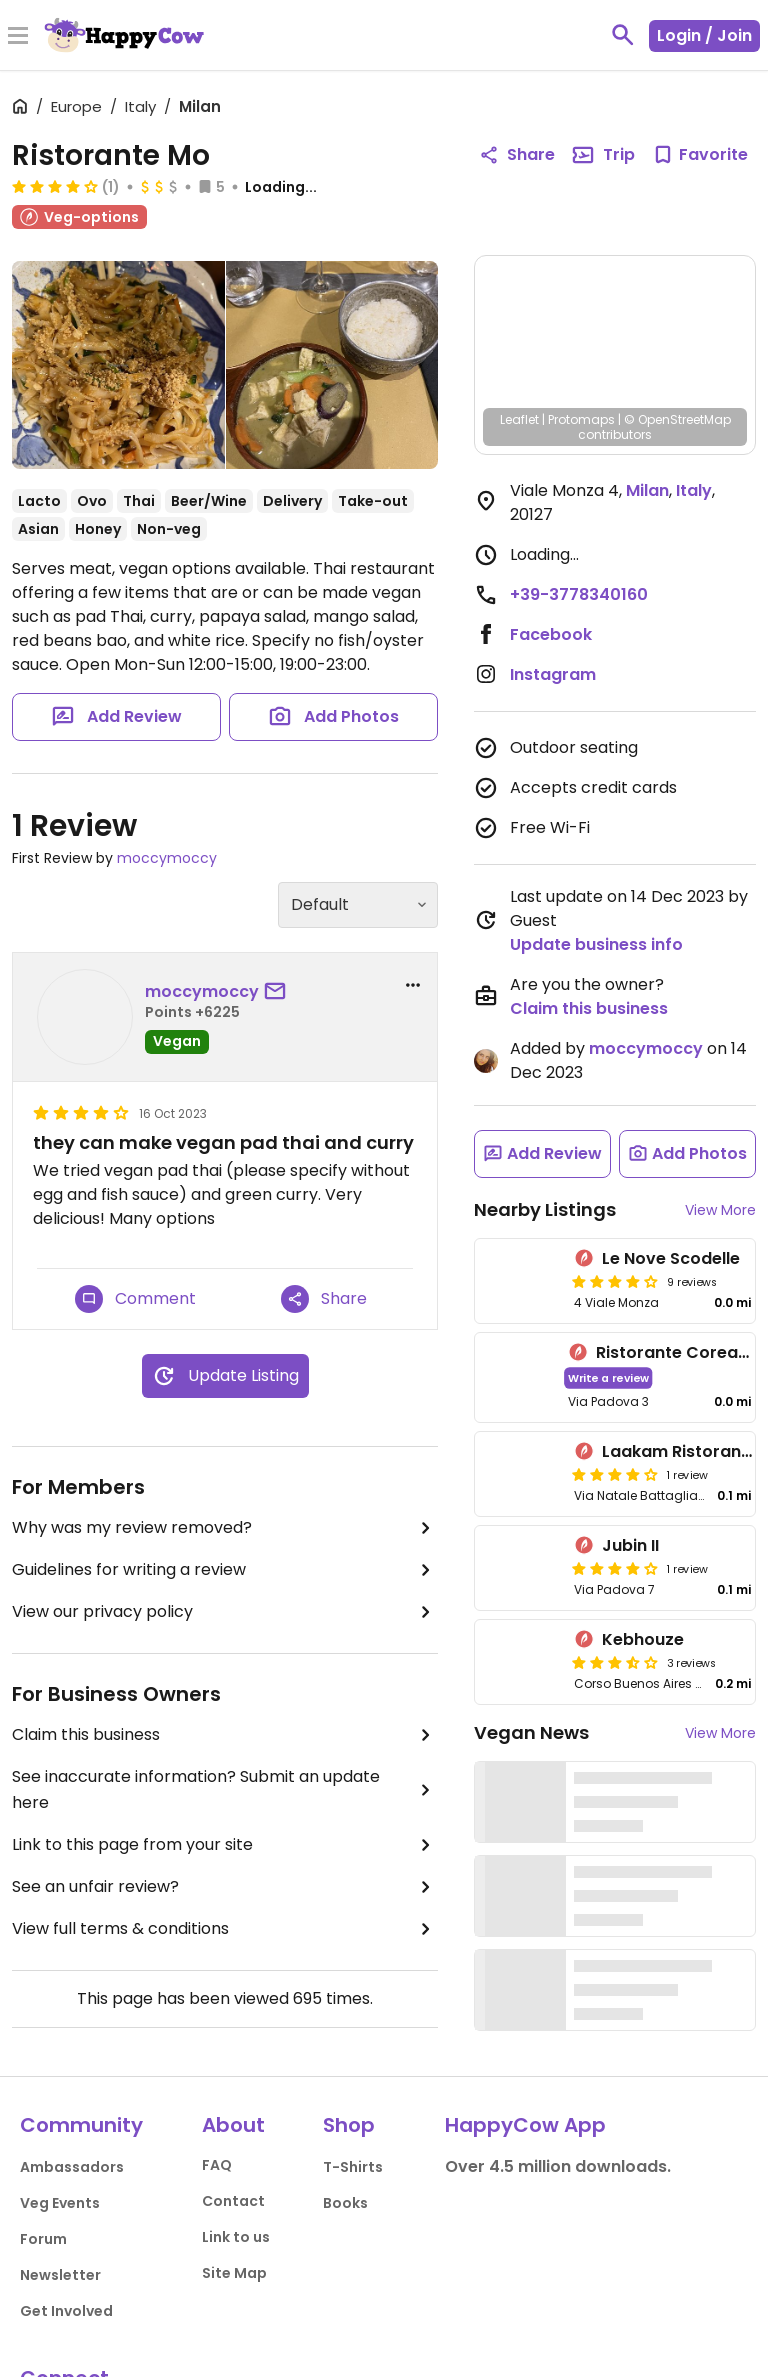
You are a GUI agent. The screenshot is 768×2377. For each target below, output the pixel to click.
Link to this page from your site (225, 1845)
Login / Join (704, 35)
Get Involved (66, 2311)
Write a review (608, 1377)
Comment (135, 1299)
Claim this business (225, 1735)
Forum (43, 2239)
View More (720, 1210)
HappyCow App (525, 2125)
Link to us (236, 2237)
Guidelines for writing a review (225, 1570)
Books (345, 2203)
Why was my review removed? (225, 1528)
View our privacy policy (225, 1612)
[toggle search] (623, 35)
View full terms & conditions (225, 1929)
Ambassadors (72, 2167)
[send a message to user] (279, 992)
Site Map (234, 2273)
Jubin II (630, 1545)
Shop (349, 2125)
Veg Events (60, 2203)
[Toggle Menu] (18, 37)
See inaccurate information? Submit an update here (225, 1789)
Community (81, 2125)
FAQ (217, 2165)
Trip (603, 155)
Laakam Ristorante (680, 1451)
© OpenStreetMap (677, 419)
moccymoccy (167, 858)
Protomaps (581, 419)
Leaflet (519, 419)
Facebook (551, 634)
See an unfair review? (225, 1887)
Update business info (596, 944)
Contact (233, 2201)
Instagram (553, 674)
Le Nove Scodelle (671, 1258)
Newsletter (60, 2275)
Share (324, 1299)
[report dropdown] (413, 985)
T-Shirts (353, 2167)
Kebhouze (643, 1639)
